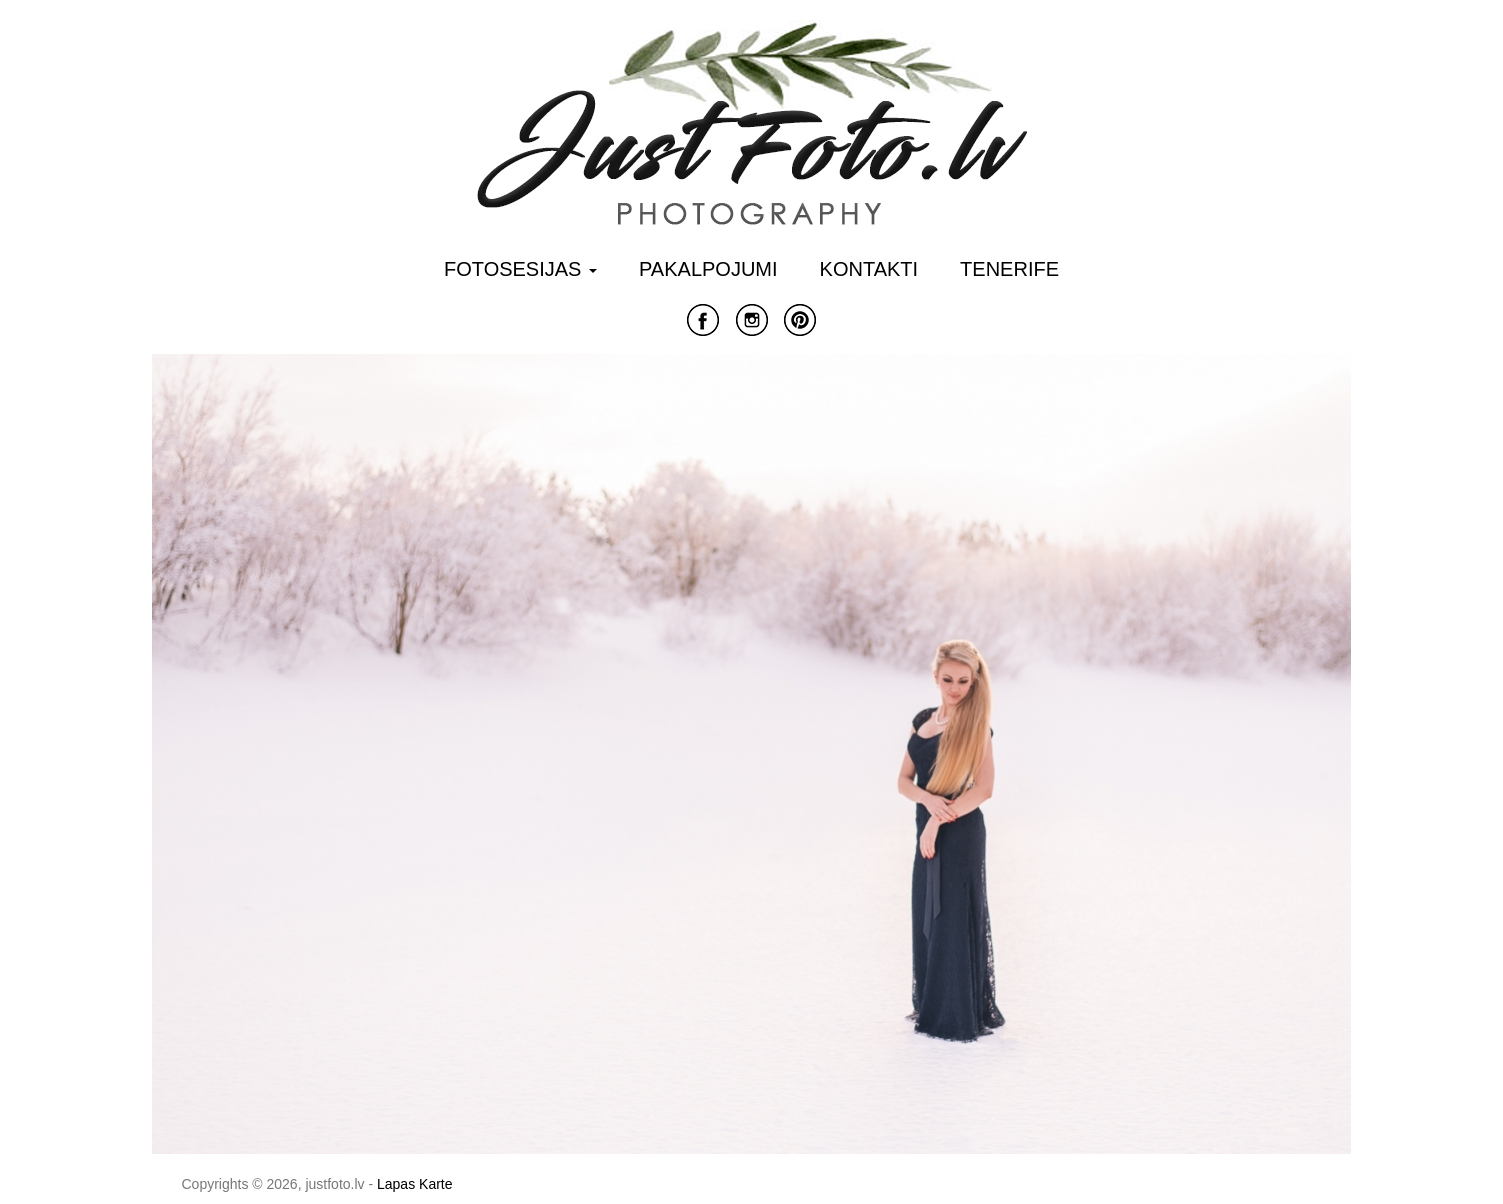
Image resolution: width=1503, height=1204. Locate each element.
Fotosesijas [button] (520, 269)
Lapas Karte (415, 1184)
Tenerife (1009, 269)
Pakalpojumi (708, 269)
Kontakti (869, 269)
